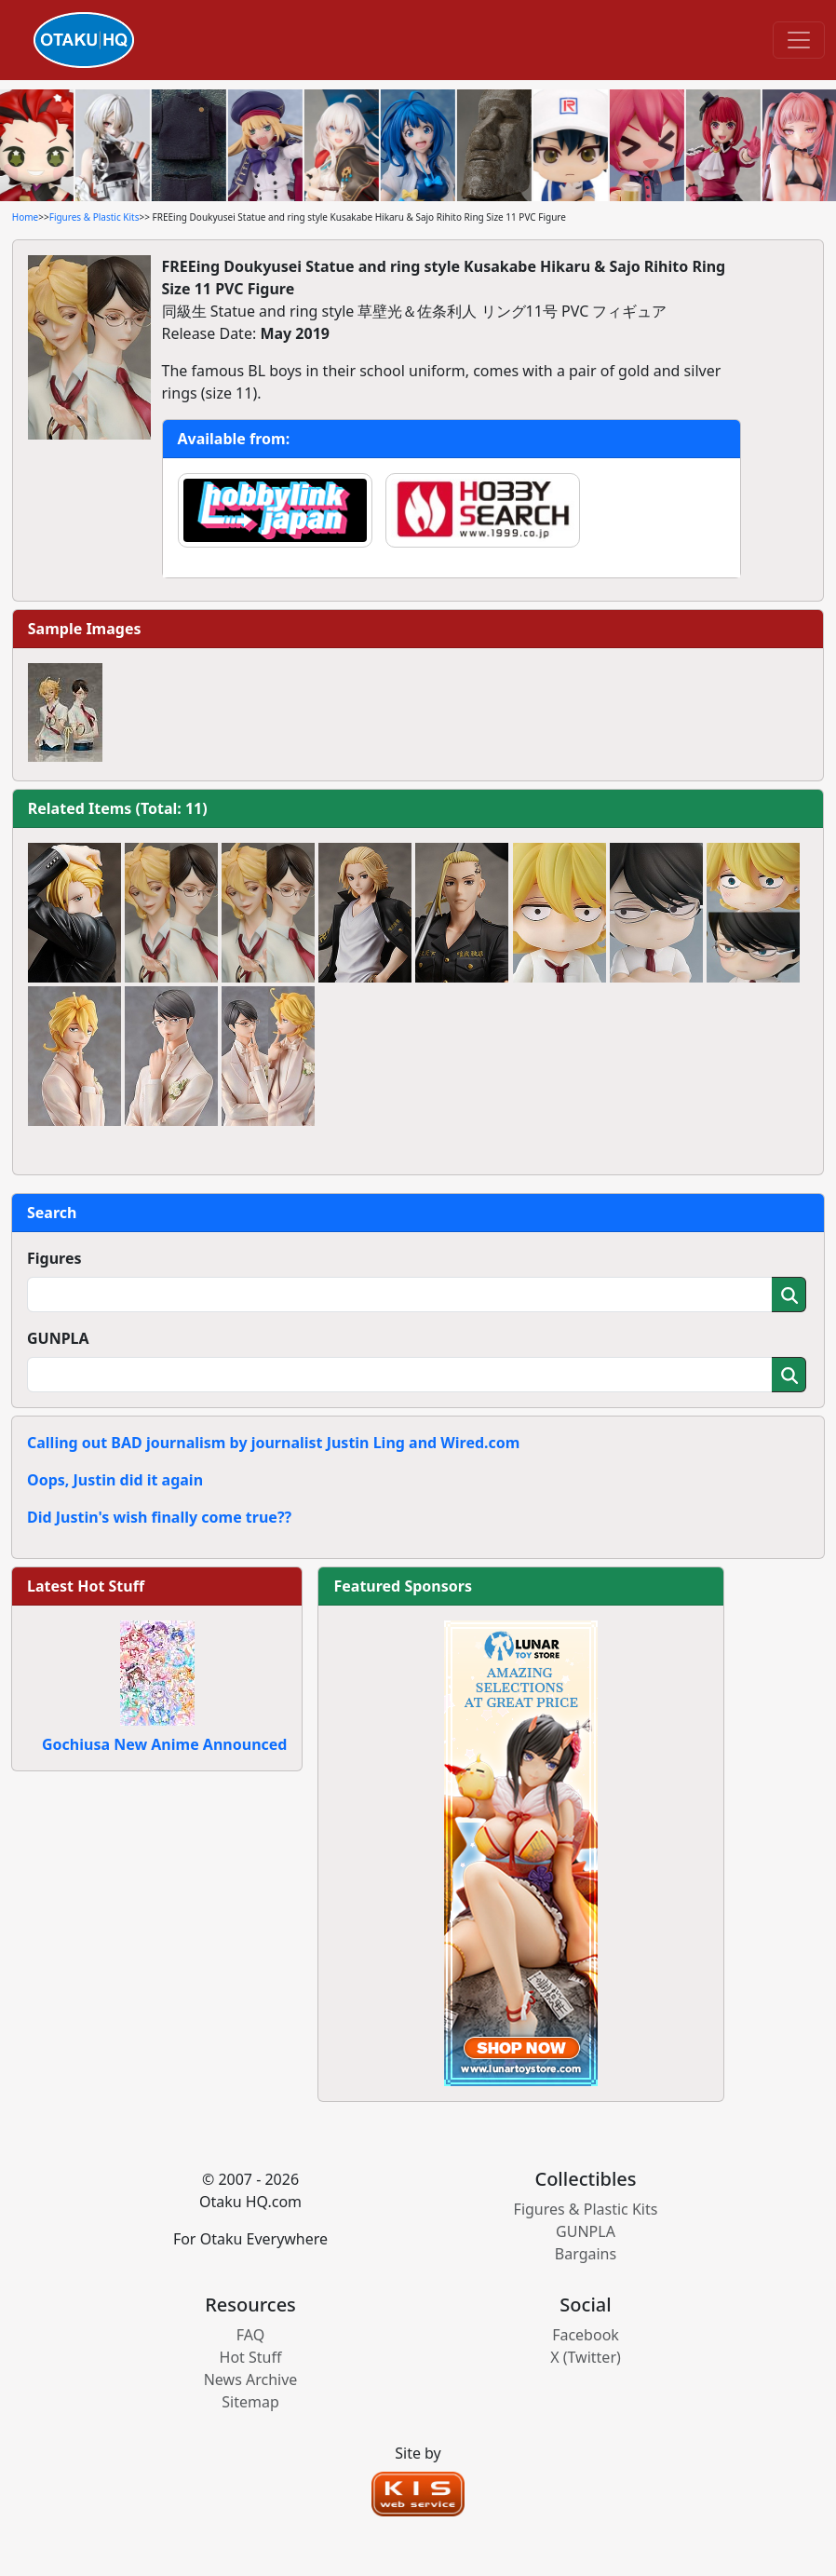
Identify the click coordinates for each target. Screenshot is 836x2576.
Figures (54, 1258)
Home (25, 217)
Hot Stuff (251, 2357)
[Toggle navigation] (799, 40)
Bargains (585, 2254)
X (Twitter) (585, 2357)
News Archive (251, 2379)
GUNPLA (58, 1338)
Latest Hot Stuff (85, 1586)
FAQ (250, 2335)
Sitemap (250, 2402)
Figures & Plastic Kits (94, 217)
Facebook (585, 2335)
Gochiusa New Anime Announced (164, 1744)
